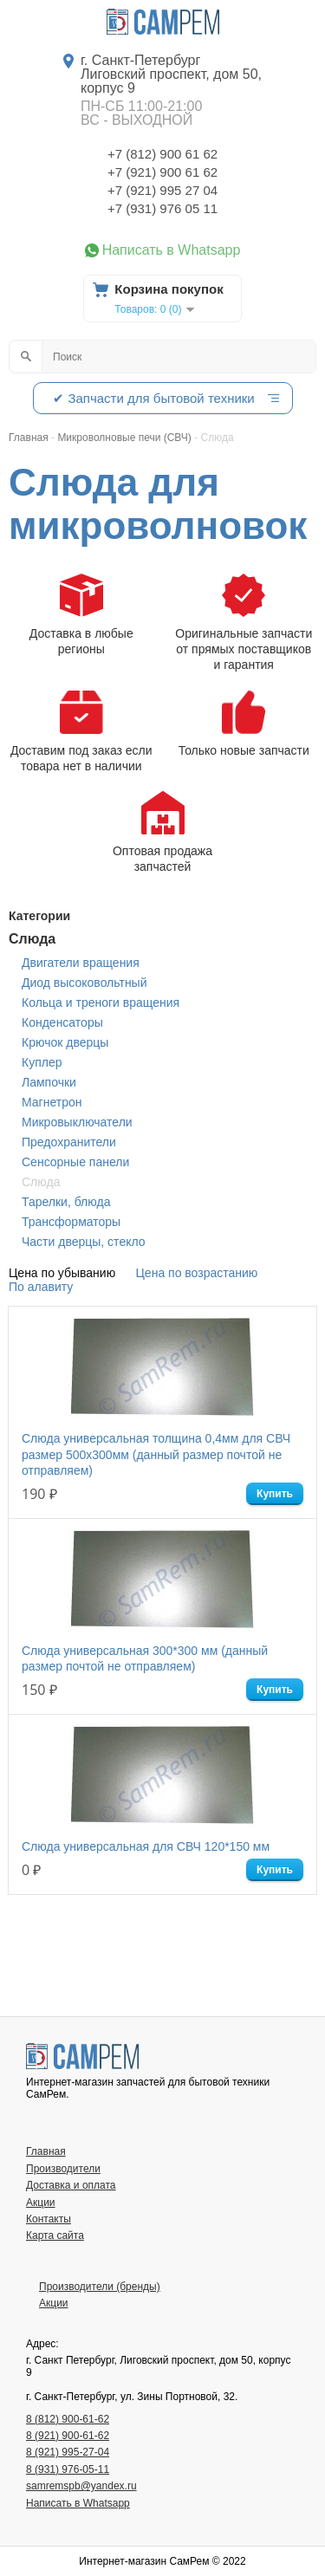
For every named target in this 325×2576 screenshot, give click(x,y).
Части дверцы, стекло (84, 1242)
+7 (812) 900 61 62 (162, 153)
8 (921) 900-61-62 (67, 2436)
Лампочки (49, 1082)
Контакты (48, 2219)
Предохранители (69, 1142)
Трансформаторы (71, 1222)
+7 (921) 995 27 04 (162, 190)
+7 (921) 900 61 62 (162, 172)
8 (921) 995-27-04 (67, 2452)
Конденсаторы (62, 1022)
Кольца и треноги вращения (100, 1002)
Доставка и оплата (71, 2185)
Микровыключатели (77, 1122)
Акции (40, 2202)
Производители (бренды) (99, 2287)
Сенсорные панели (75, 1162)
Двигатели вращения (81, 963)
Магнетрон (51, 1102)
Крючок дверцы (65, 1042)
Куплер (42, 1062)
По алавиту (41, 1287)
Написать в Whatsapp (171, 250)
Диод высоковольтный (84, 983)
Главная (46, 2151)
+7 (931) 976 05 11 (162, 208)
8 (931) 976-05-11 (67, 2469)
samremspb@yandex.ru (81, 2486)
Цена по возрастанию (197, 1273)
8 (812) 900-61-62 (67, 2419)
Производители (63, 2169)
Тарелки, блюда (66, 1202)
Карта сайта (55, 2235)
